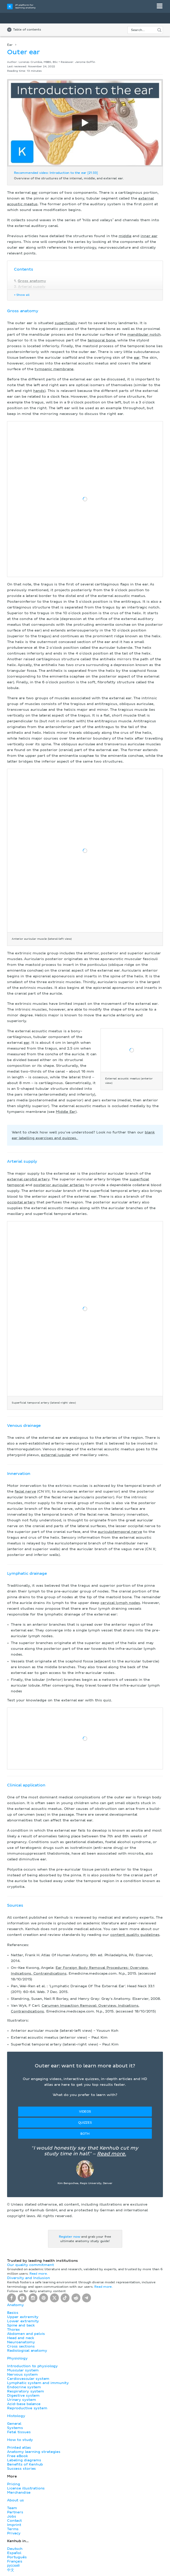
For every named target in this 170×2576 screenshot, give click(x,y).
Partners (15, 2512)
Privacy (14, 2533)
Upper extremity (23, 2317)
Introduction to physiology (32, 2366)
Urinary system (21, 2400)
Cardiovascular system (28, 2378)
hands (38, 391)
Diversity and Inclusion (28, 2278)
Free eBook (17, 2456)
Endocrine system (24, 2387)
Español (14, 2553)
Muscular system (23, 2370)
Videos (85, 2111)
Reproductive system (27, 2408)
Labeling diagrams (24, 2460)
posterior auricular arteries (58, 1185)
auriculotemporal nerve (120, 1532)
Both (84, 2133)
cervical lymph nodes (120, 1603)
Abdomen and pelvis (26, 2334)
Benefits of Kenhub (25, 2464)
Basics (12, 2313)
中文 (10, 2570)
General (14, 2423)
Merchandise (19, 2492)
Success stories (21, 2468)
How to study (20, 2440)
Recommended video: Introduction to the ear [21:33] (56, 172)
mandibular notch (143, 334)
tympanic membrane (54, 369)
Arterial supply (31, 287)
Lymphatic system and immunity (38, 2383)
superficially (66, 323)
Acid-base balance (24, 2404)
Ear (10, 44)
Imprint (14, 2525)
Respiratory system (25, 2391)
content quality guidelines (134, 1935)
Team (12, 2508)
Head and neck (20, 2338)
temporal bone (102, 340)
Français (14, 2561)
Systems (15, 2428)
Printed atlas (19, 2447)
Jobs (11, 2516)
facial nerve (25, 1491)
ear (35, 192)
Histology (16, 2416)
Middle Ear (65, 1112)
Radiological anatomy (27, 2350)
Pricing (13, 2484)
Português (17, 2557)
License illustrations (26, 2488)
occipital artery (21, 1202)
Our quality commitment (30, 2265)
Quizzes (85, 2122)
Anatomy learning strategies (33, 2452)
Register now (69, 2236)
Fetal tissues (19, 2432)
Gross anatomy (32, 281)
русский (13, 2565)
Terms (13, 2529)
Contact (14, 2520)
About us (15, 2500)
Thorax (13, 2329)
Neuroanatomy (21, 2342)
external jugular (56, 1455)
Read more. (111, 2154)
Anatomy (15, 2305)
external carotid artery (28, 1179)
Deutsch (15, 2549)
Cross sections (21, 2346)
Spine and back (21, 2325)
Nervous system (22, 2374)
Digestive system (23, 2395)
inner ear (149, 236)
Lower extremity (23, 2321)
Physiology (17, 2358)
